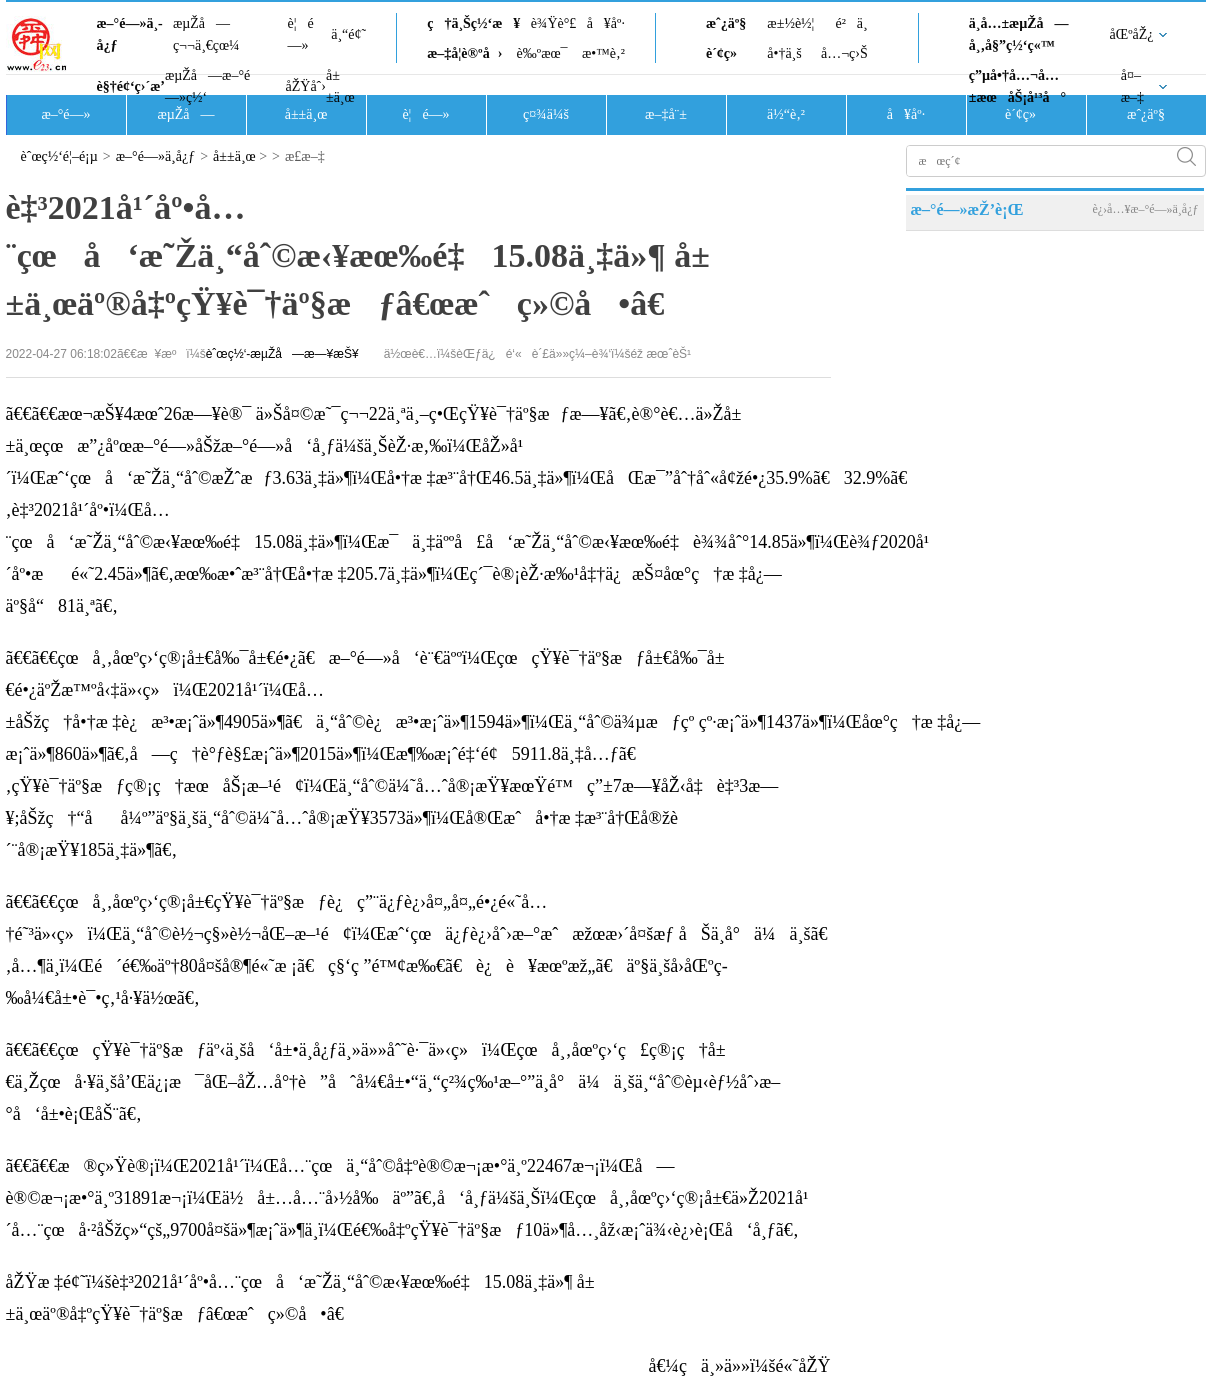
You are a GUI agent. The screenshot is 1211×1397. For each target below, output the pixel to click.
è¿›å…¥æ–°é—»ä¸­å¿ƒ (1145, 209)
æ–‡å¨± (666, 114)
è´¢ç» (727, 53)
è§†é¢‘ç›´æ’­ (131, 86)
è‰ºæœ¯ (542, 53)
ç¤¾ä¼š (546, 114)
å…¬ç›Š (844, 53)
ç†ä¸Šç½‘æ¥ (473, 23)
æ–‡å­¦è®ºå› (464, 53)
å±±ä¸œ (340, 86)
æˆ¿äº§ (726, 23)
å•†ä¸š (784, 53)
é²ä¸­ (851, 23)
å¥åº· (606, 23)
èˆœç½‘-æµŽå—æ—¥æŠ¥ (282, 354)
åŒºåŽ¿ (1132, 34)
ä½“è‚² (786, 114)
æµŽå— (185, 114)
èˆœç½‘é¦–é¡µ (59, 156)
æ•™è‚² (603, 53)
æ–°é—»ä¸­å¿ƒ (130, 34)
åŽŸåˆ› (306, 86)
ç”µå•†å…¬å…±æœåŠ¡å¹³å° (1017, 86)
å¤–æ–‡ (1132, 86)
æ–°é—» (65, 114)
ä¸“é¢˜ (348, 34)
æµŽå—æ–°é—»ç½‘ (207, 86)
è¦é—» (301, 34)
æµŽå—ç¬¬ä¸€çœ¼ (206, 34)
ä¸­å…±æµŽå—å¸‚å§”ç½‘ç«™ (1019, 34)
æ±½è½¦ (790, 23)
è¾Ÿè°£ (554, 23)
